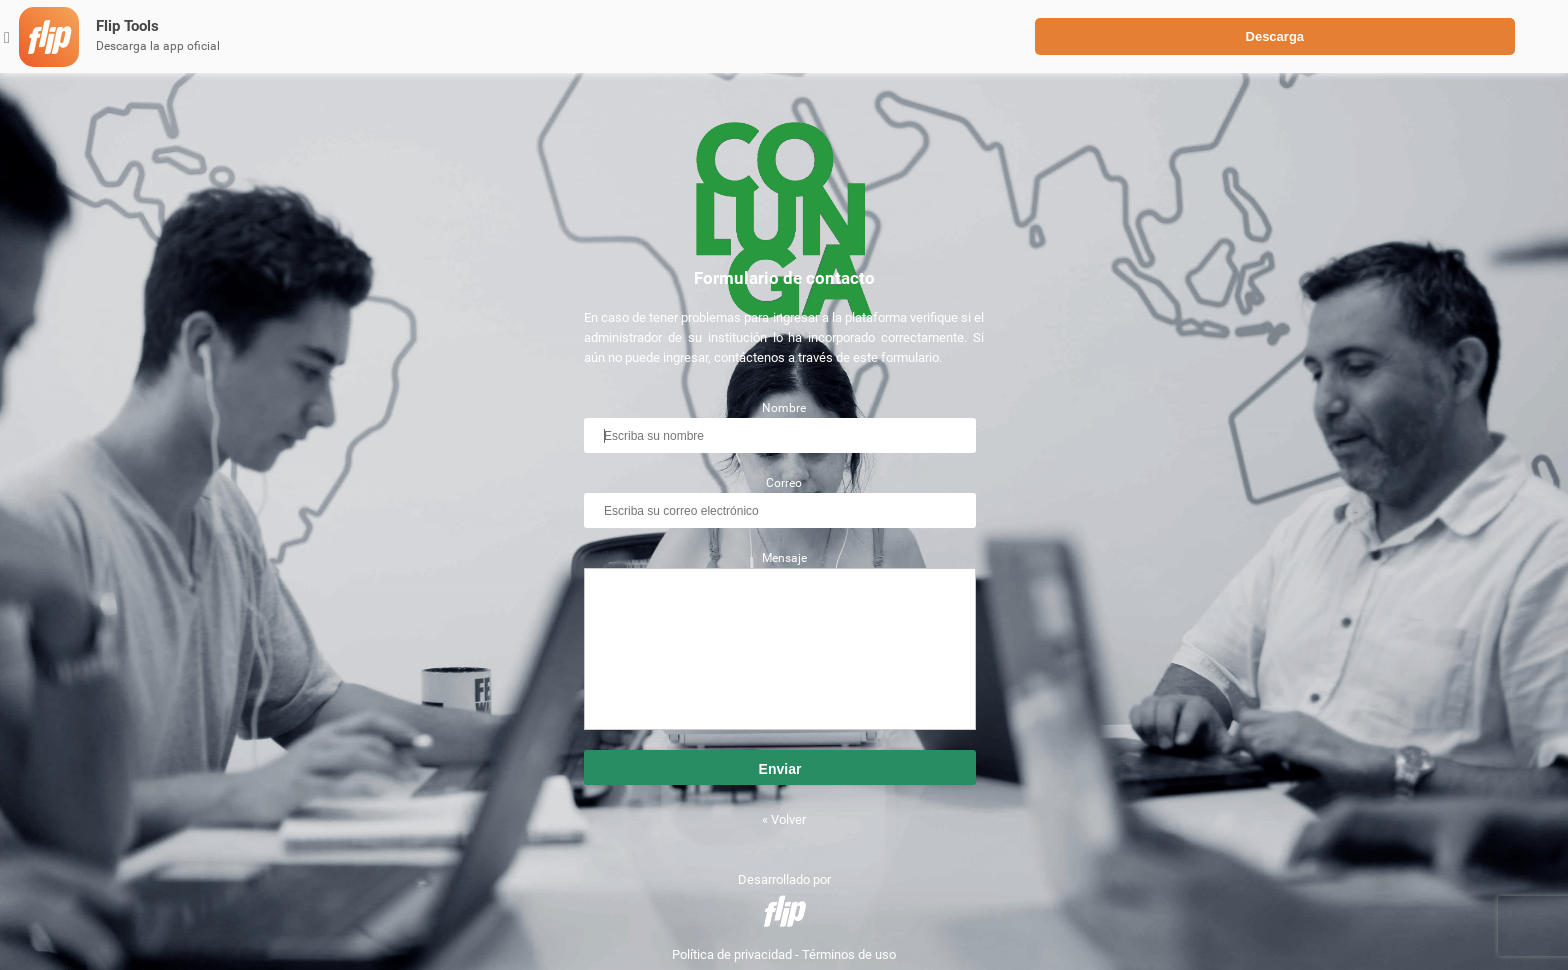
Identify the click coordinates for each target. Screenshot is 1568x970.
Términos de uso (849, 954)
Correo (784, 483)
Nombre (784, 408)
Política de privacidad (732, 954)
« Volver (784, 819)
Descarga (1275, 36)
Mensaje (784, 558)
